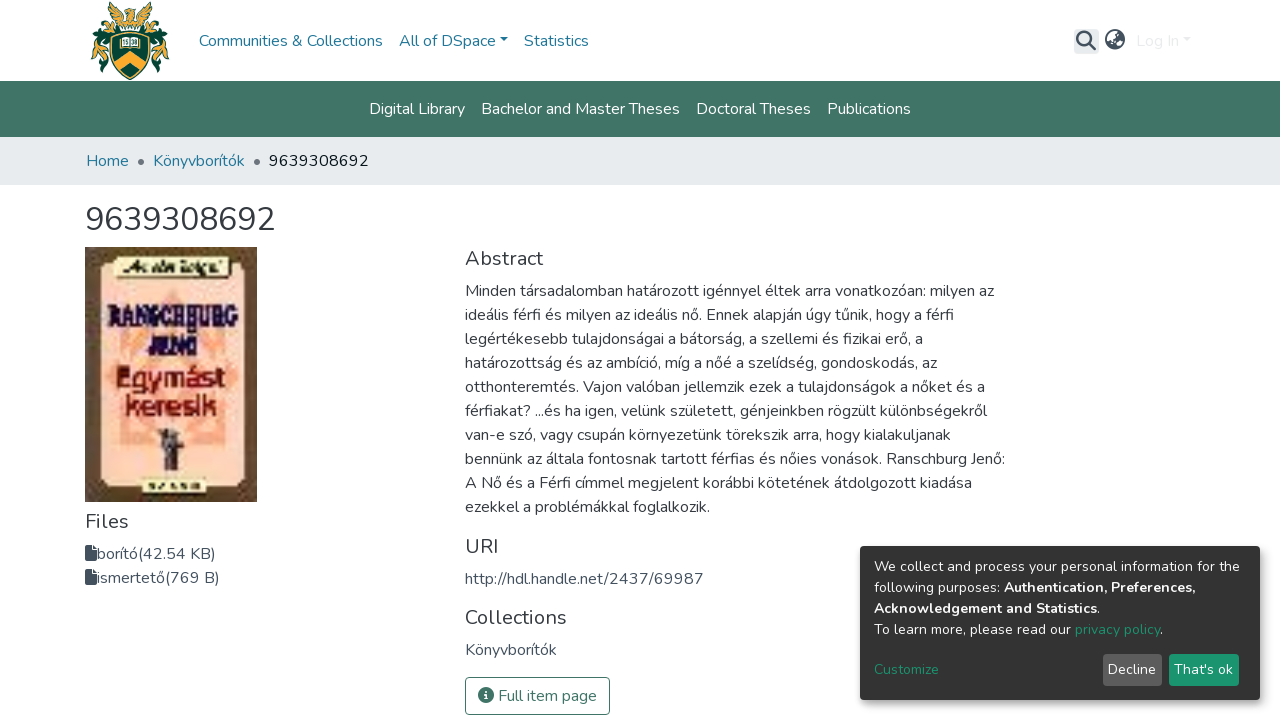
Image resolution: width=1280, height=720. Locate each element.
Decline (1132, 669)
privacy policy (1117, 629)
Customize (906, 669)
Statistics (556, 41)
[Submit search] (1086, 41)
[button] (1115, 41)
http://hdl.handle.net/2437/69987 (584, 579)
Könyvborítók (199, 161)
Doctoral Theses (753, 109)
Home (107, 161)
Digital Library (417, 109)
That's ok (1203, 669)
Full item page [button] (537, 696)
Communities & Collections (291, 41)
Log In (1157, 41)
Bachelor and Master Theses (580, 109)
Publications (869, 109)
